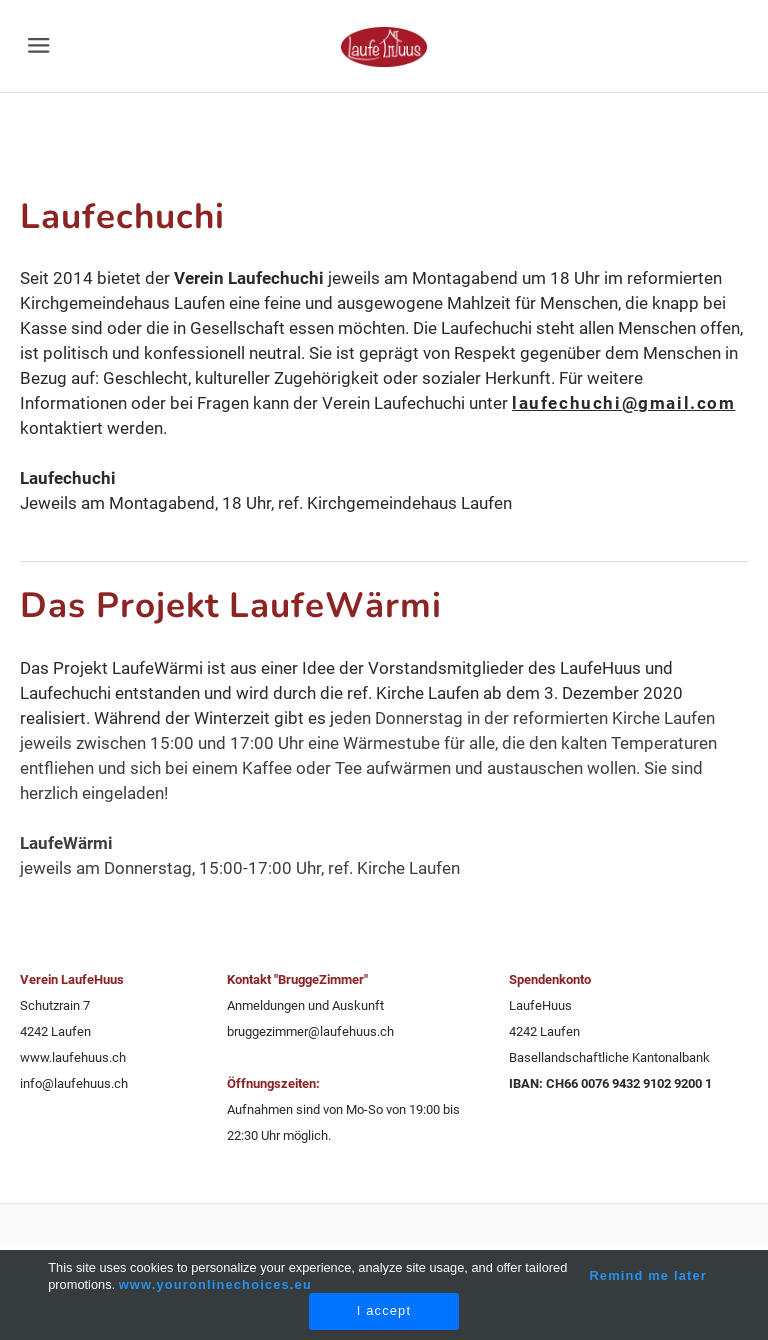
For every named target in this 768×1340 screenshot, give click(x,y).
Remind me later (648, 1275)
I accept (384, 1310)
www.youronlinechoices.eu (215, 1284)
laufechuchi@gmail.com (623, 403)
